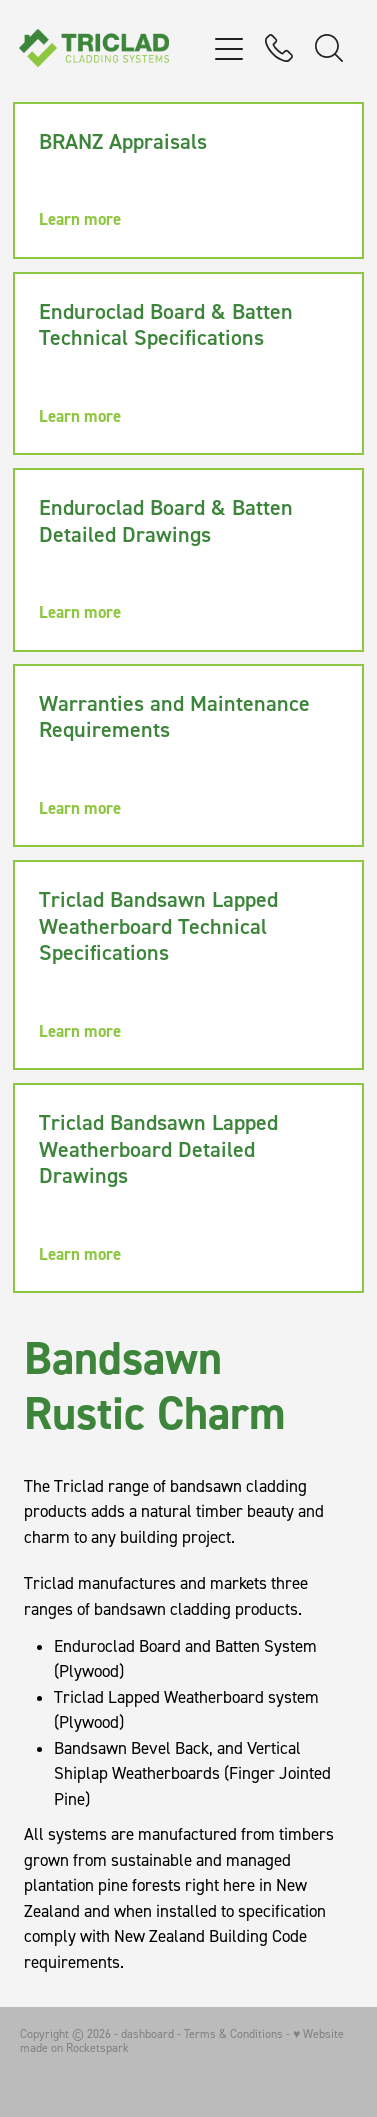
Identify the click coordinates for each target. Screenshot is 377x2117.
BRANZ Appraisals (123, 141)
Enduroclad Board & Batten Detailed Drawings (166, 520)
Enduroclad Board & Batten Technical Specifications (166, 324)
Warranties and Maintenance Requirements (174, 716)
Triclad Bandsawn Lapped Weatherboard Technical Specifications (158, 925)
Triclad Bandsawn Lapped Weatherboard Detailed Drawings (158, 1148)
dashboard (147, 2033)
